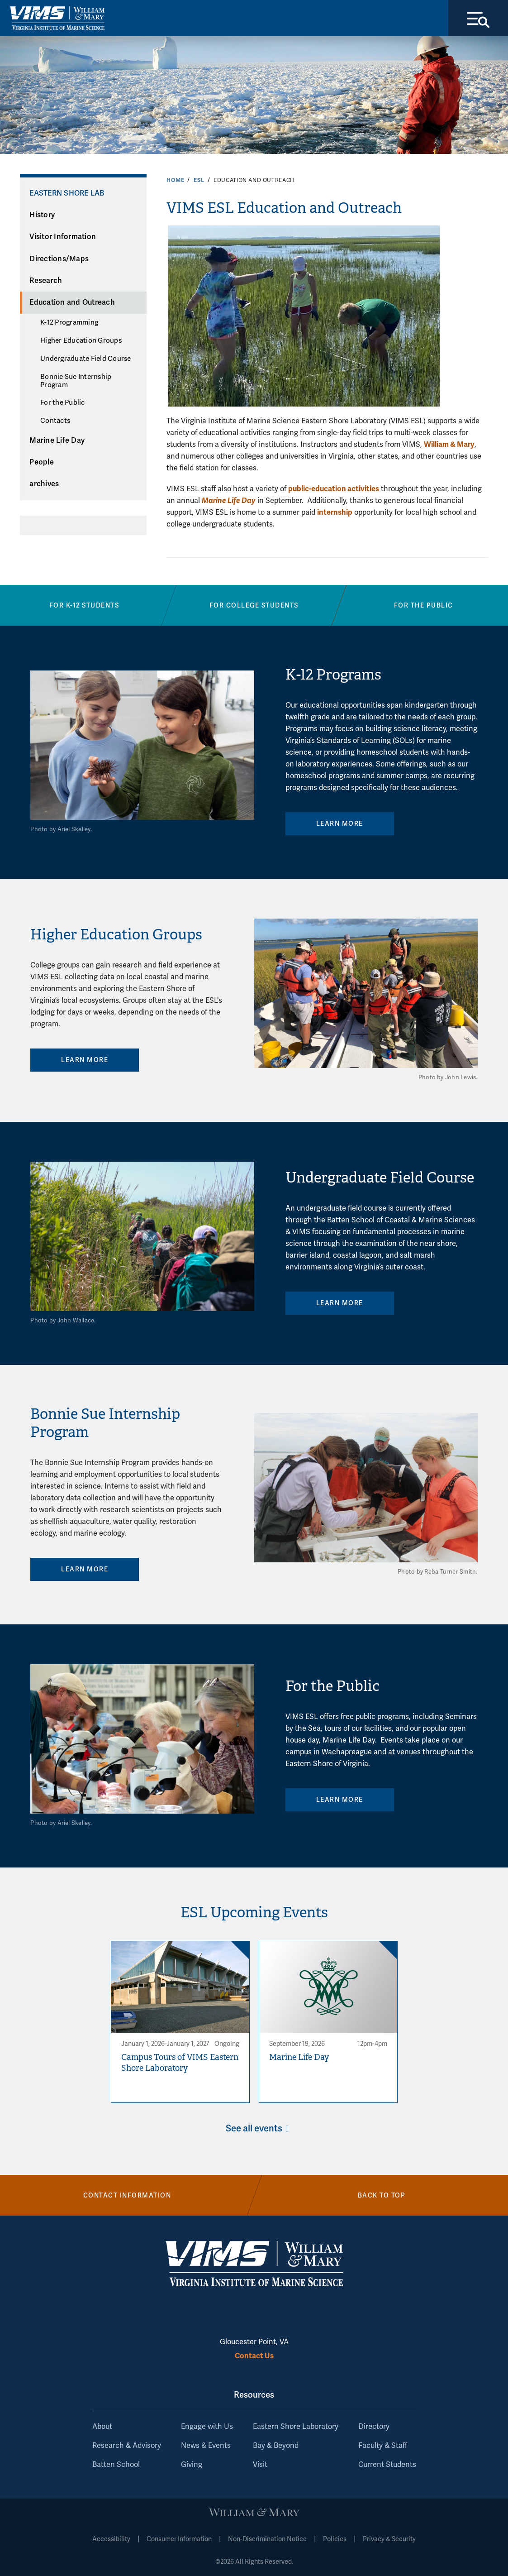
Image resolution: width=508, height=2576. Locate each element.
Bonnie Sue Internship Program (75, 381)
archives (44, 483)
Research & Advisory (126, 2445)
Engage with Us (207, 2426)
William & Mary (449, 444)
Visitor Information (62, 236)
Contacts (55, 421)
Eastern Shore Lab (66, 193)
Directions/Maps (59, 258)
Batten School (116, 2464)
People (41, 462)
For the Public (62, 402)
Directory (373, 2426)
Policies (335, 2539)
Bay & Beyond (276, 2445)
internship (334, 512)
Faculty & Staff (382, 2445)
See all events (254, 2128)
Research (45, 280)
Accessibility (111, 2539)
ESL (199, 180)
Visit (260, 2464)
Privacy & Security (389, 2539)
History (42, 215)
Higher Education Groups (81, 340)
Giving (191, 2464)
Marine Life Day (57, 440)
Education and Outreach (72, 302)
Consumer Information (179, 2539)
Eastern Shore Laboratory (295, 2426)
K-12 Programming (69, 322)
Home (175, 180)
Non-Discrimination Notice (267, 2539)
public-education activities (333, 488)
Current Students (387, 2464)
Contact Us (254, 2356)
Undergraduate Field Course (85, 358)
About (102, 2426)
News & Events (206, 2445)
